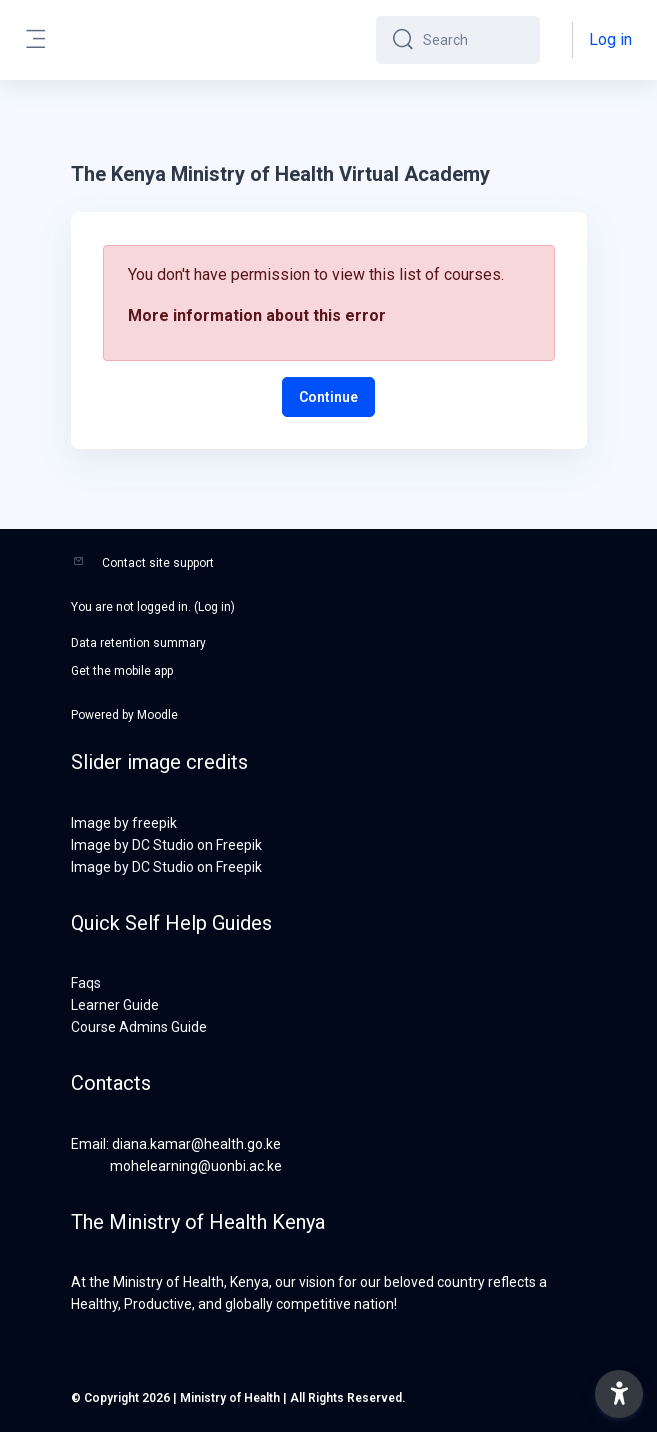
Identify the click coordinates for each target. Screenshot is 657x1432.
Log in (610, 39)
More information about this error (257, 315)
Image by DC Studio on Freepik (166, 845)
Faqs (86, 983)
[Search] (473, 40)
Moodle (157, 715)
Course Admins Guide (139, 1027)
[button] (619, 1394)
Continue (328, 397)
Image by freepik (124, 823)
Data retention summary (138, 643)
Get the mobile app (122, 671)
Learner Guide (115, 1005)
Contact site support (158, 563)
